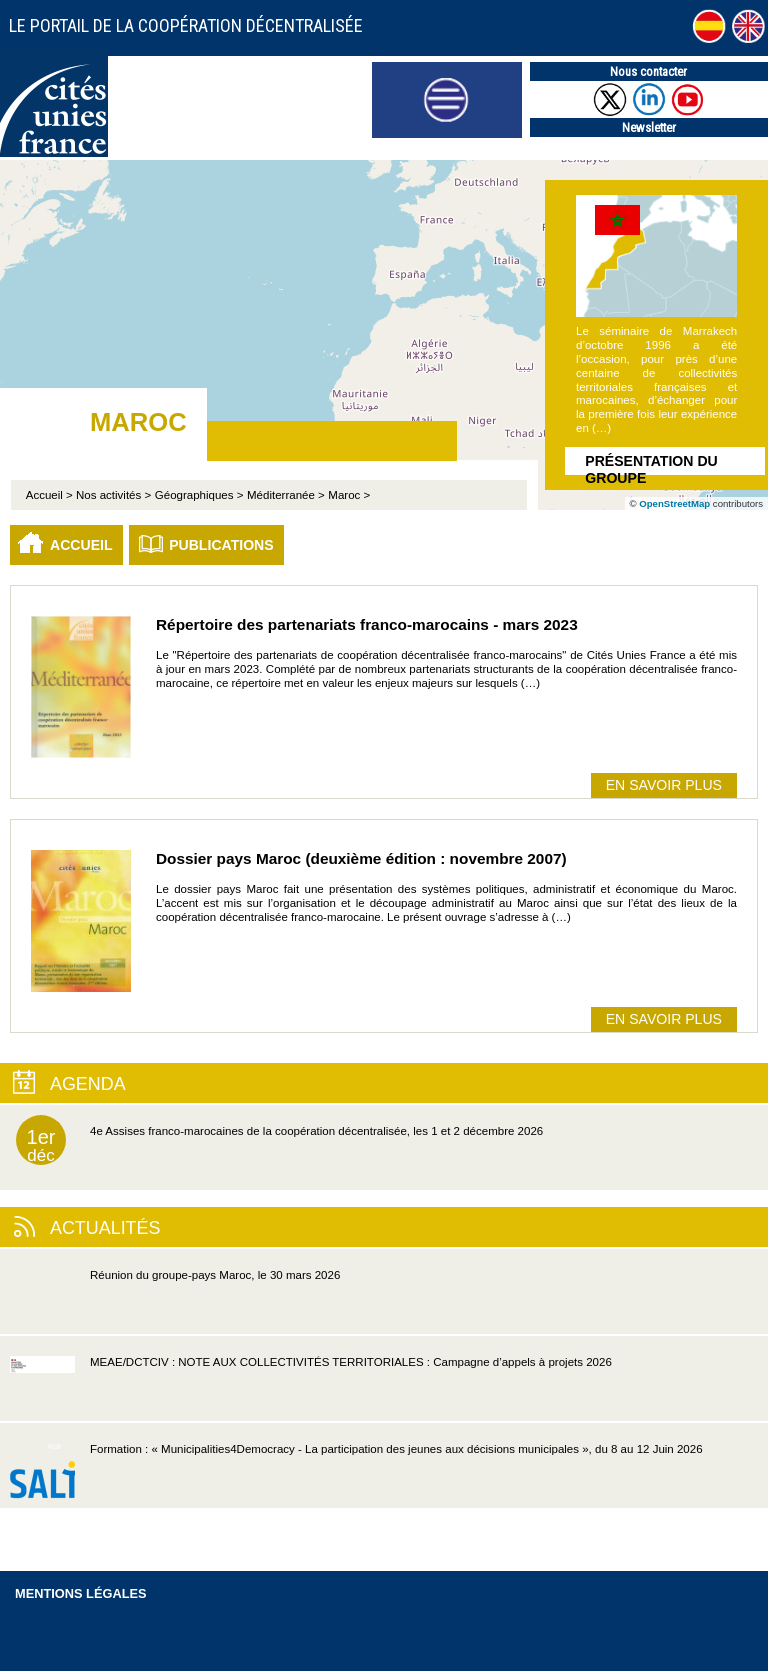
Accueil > (51, 495)
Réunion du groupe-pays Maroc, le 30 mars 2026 (175, 1301)
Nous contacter (648, 71)
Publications (221, 545)
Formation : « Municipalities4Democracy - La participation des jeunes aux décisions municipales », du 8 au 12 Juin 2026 (356, 1475)
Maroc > (349, 495)
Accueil (81, 545)
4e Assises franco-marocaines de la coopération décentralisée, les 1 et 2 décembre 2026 (279, 1140)
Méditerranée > (286, 495)
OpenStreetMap (674, 503)
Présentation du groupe (651, 464)
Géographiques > (199, 495)
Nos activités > (113, 495)
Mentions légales (81, 1593)
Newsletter (649, 127)
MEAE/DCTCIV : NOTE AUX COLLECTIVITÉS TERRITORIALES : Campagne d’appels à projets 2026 (311, 1388)
